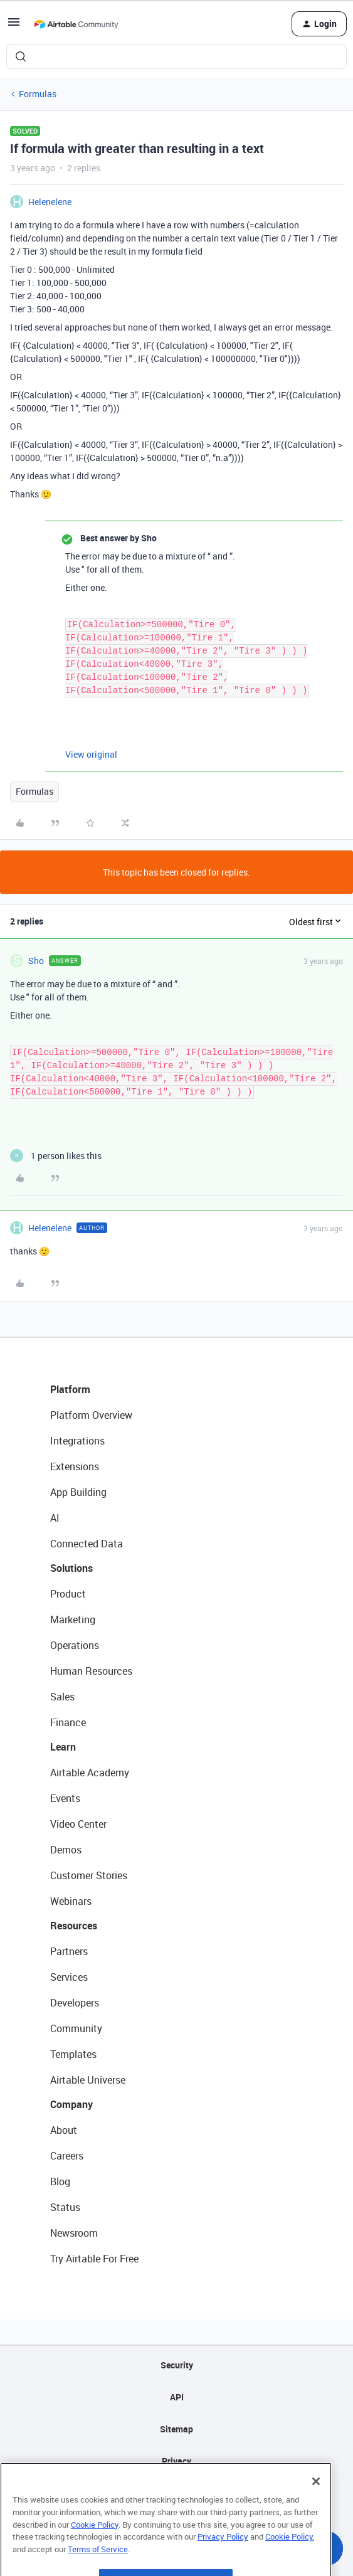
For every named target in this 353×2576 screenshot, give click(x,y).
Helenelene (49, 202)
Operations (74, 1645)
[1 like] (56, 1155)
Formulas (37, 94)
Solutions (71, 1568)
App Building (78, 1492)
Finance (68, 1722)
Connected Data (86, 1543)
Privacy (176, 2461)
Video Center (78, 1824)
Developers (74, 2003)
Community (76, 2028)
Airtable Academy (89, 1772)
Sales (62, 1697)
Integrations (77, 1441)
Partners (69, 1951)
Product (68, 1594)
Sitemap (176, 2429)
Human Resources (91, 1671)
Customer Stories (88, 1875)
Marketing (72, 1619)
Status (65, 2207)
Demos (66, 1850)
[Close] (316, 2508)
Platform (70, 1389)
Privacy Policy (223, 2563)
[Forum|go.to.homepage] (75, 24)
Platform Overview (91, 1415)
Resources (73, 1925)
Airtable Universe (87, 2080)
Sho (36, 961)
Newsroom (74, 2233)
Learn (63, 1747)
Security (177, 2365)
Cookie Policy (95, 2551)
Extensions (74, 1466)
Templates (73, 2054)
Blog (60, 2181)
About (63, 2130)
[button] (13, 26)
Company (71, 2104)
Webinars (71, 1901)
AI (55, 1518)
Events (65, 1798)
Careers (66, 2156)
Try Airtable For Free (94, 2259)
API (177, 2397)
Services (69, 1977)
